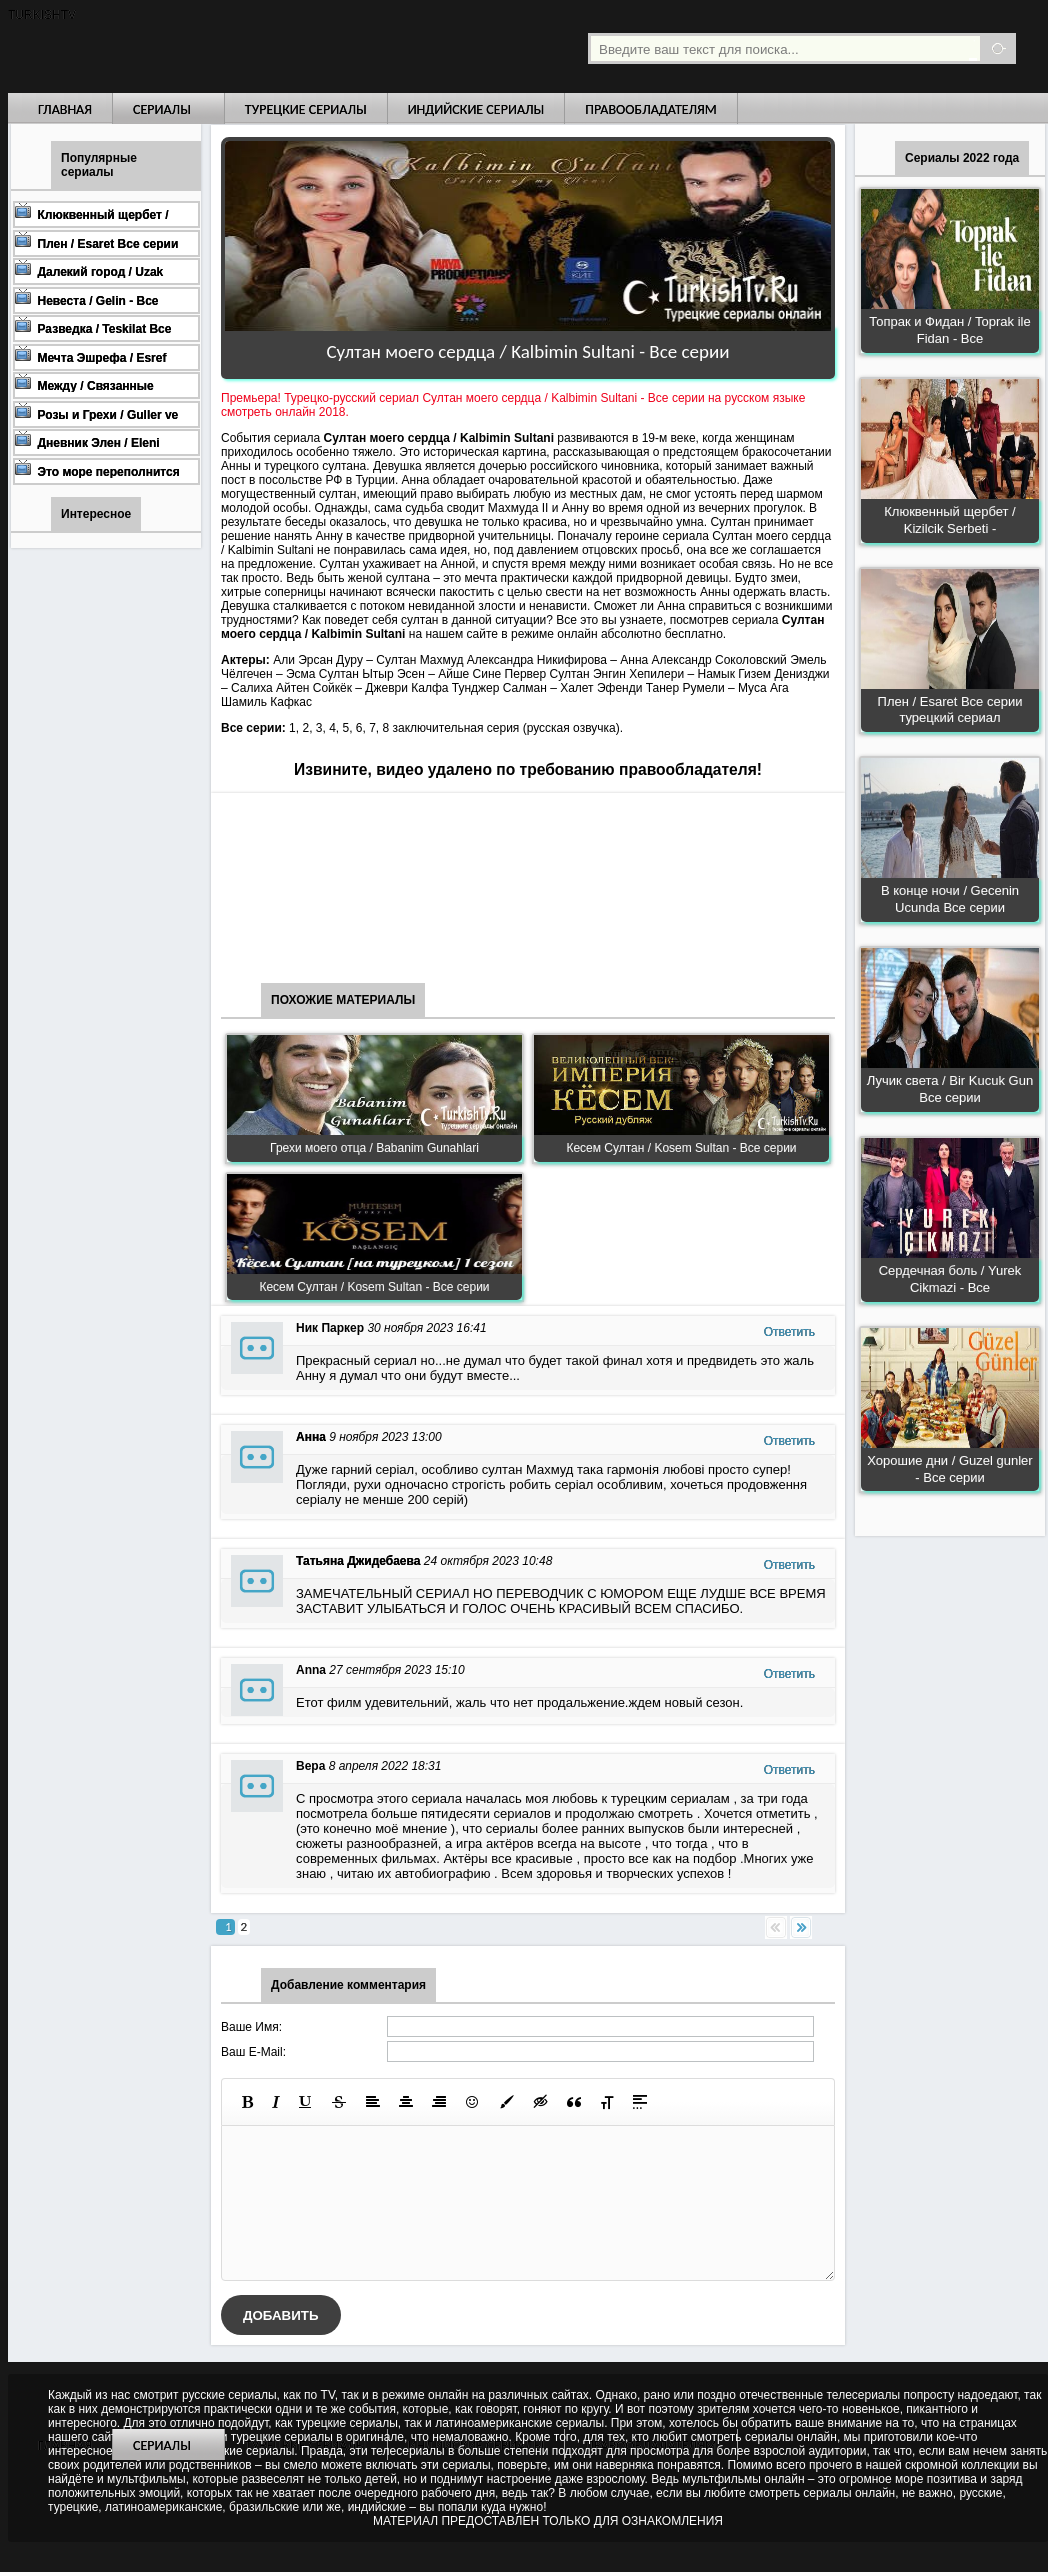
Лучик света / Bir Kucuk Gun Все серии (950, 1089)
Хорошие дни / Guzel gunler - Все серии (949, 1469)
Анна (311, 1437)
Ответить (789, 1332)
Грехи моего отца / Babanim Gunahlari (374, 1148)
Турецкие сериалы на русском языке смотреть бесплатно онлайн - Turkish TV (192, 46)
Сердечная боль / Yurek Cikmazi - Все (950, 1279)
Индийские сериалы (476, 109)
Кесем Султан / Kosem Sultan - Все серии (681, 1148)
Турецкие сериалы (306, 109)
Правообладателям (651, 109)
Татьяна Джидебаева (358, 1561)
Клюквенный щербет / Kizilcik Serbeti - (949, 520)
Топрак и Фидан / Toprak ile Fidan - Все (949, 330)
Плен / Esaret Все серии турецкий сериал (950, 710)
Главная (65, 109)
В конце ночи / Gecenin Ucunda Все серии (950, 899)
